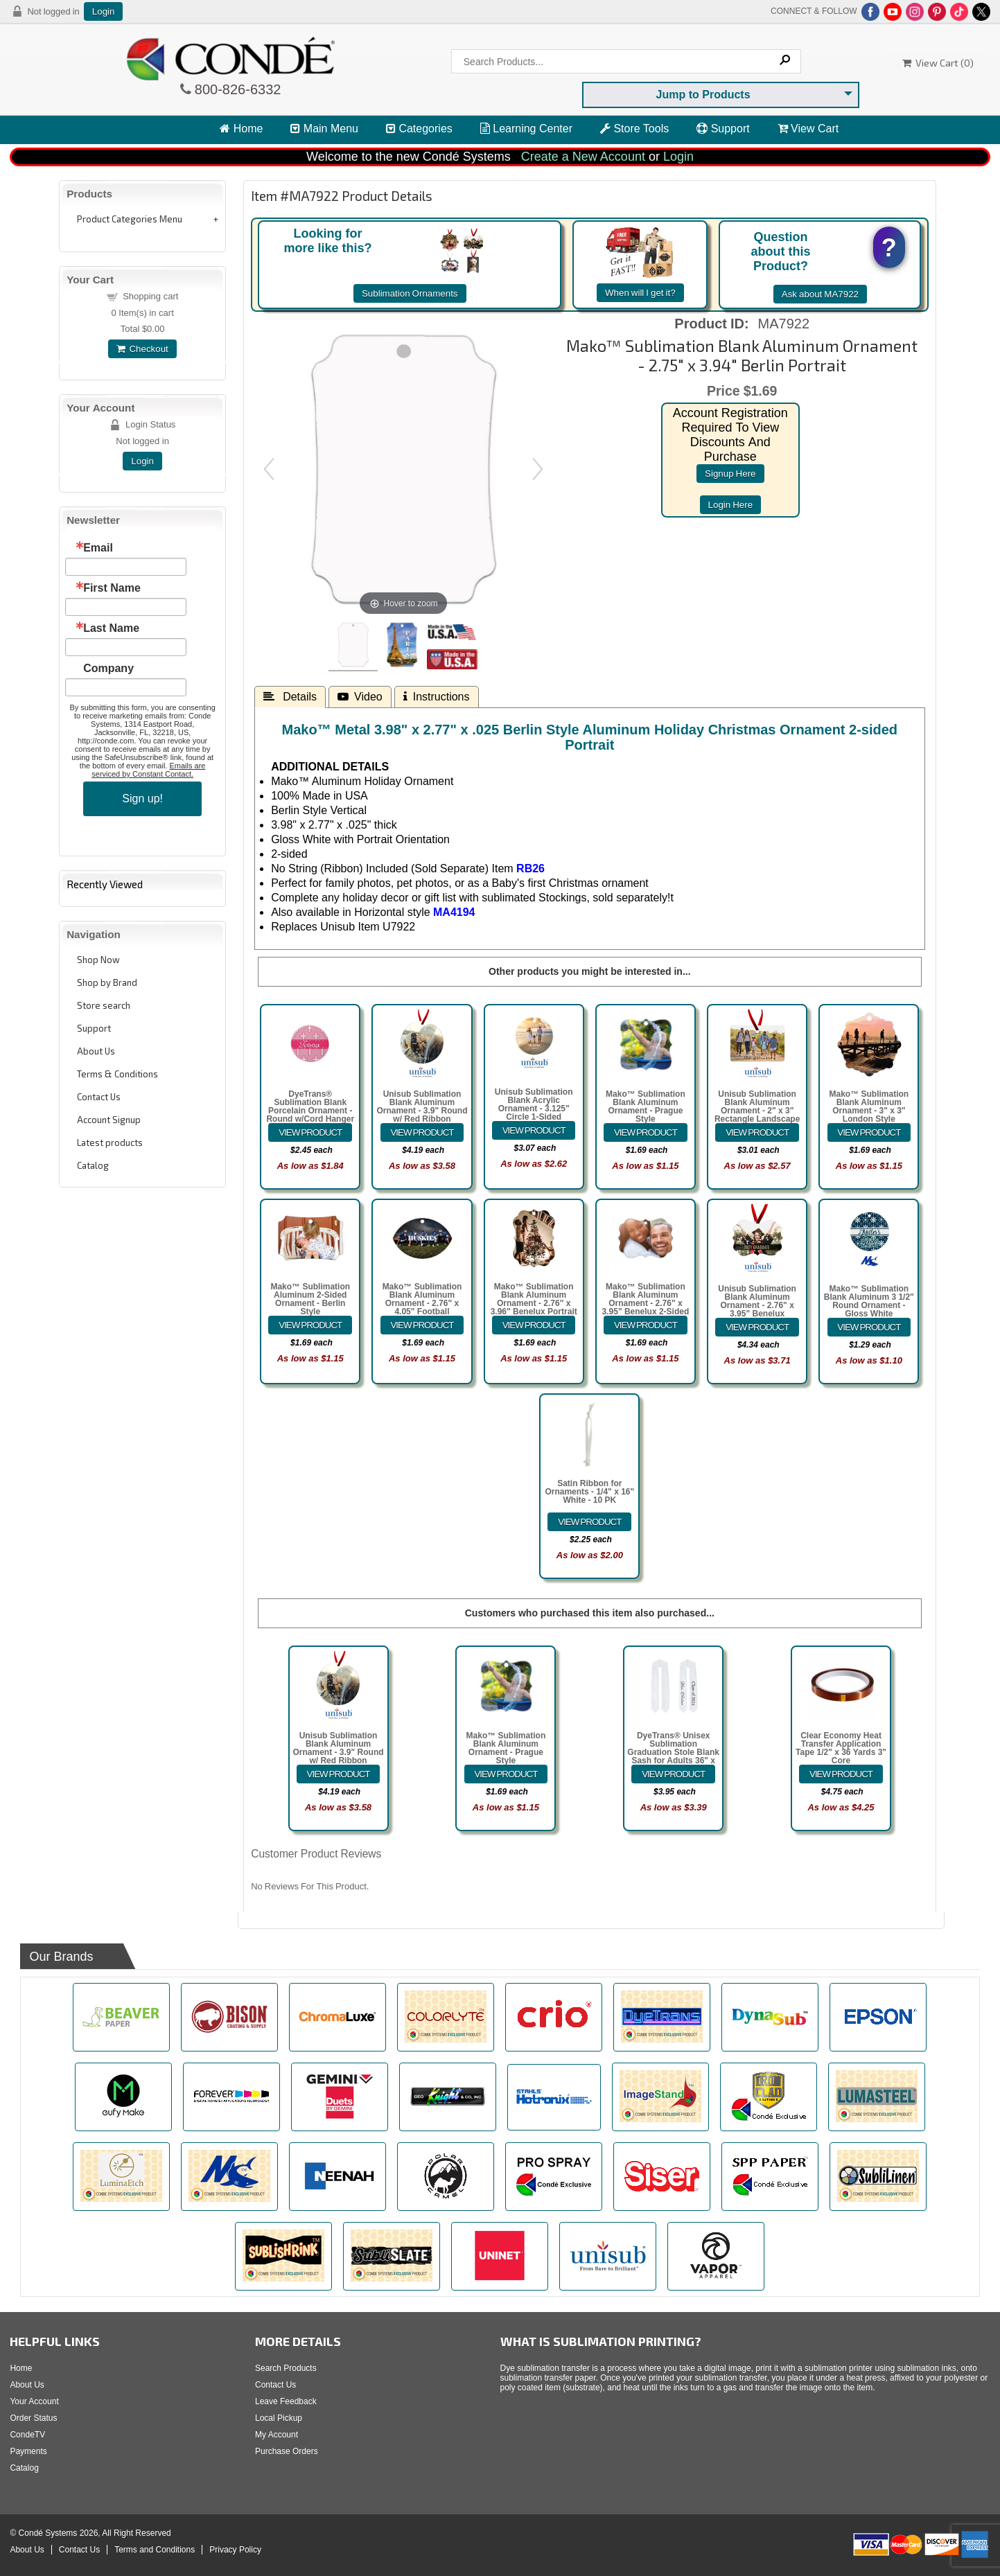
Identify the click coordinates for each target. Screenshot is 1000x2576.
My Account (276, 2435)
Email (98, 548)
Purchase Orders (286, 2451)
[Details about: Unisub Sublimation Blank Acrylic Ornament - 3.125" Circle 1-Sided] (534, 1130)
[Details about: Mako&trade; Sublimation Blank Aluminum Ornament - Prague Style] (645, 1132)
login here (730, 504)
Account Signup (109, 1119)
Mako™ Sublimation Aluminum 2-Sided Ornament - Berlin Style (310, 1299)
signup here (730, 473)
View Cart (808, 128)
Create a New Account (583, 157)
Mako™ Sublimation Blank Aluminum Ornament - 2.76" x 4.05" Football (422, 1299)
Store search (103, 1005)
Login (103, 11)
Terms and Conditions (154, 2550)
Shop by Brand (107, 982)
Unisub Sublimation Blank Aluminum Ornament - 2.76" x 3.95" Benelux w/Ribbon (757, 1305)
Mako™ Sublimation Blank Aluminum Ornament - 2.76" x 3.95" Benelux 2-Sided (646, 1299)
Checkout (142, 348)
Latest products (110, 1142)
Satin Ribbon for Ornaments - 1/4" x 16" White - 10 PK (589, 1492)
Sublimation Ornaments (410, 293)
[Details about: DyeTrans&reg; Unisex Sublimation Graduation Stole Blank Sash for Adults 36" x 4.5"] (673, 1774)
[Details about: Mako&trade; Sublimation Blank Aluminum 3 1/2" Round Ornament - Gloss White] (869, 1327)
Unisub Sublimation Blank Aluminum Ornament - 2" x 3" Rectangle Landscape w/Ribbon (757, 1110)
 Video (360, 696)
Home (241, 128)
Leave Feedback (286, 2401)
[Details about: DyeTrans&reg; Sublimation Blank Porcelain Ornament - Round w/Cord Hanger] (310, 1132)
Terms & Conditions (117, 1073)
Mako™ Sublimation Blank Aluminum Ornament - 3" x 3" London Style (869, 1106)
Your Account (34, 2401)
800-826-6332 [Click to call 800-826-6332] (236, 89)
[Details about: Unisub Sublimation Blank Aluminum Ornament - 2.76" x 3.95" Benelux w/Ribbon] (757, 1327)
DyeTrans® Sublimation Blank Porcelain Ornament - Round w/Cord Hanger (310, 1106)
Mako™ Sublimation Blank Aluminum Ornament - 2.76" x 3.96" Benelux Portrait (534, 1299)
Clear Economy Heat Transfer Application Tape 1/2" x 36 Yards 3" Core (841, 1748)
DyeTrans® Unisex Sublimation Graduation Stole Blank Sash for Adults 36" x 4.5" (673, 1752)
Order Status (33, 2418)
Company (108, 668)
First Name (112, 588)
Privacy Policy (235, 2550)
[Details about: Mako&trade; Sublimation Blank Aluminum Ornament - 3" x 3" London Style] (869, 1132)
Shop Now (98, 959)
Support (722, 128)
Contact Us (99, 1096)
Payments (28, 2451)
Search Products (286, 2368)
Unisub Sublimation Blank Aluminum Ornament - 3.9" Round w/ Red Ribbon (421, 1106)
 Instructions (436, 696)
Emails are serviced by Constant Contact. (148, 769)
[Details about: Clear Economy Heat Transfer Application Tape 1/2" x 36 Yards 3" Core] (841, 1774)
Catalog (93, 1165)
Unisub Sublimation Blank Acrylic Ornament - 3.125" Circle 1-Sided (534, 1104)
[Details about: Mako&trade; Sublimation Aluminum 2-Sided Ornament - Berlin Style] (310, 1325)
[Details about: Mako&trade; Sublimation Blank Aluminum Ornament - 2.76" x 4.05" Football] (422, 1325)
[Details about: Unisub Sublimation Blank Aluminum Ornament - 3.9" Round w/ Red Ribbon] (422, 1132)
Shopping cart (150, 296)
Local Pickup (278, 2418)
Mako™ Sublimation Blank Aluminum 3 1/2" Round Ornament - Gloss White (869, 1301)
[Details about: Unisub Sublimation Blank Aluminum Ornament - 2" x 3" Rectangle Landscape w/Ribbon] (757, 1132)
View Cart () (938, 63)
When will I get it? (640, 292)
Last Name (111, 628)
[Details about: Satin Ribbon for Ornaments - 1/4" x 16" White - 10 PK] (589, 1521)
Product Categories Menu (129, 218)
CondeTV (27, 2435)
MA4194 (454, 912)
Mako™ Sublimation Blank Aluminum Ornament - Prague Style (645, 1106)
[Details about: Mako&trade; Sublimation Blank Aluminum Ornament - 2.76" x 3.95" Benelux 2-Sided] (645, 1325)
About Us (96, 1051)
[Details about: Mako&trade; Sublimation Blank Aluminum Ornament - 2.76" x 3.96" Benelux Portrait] (534, 1325)
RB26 (530, 868)
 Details (290, 696)
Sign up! (142, 798)
